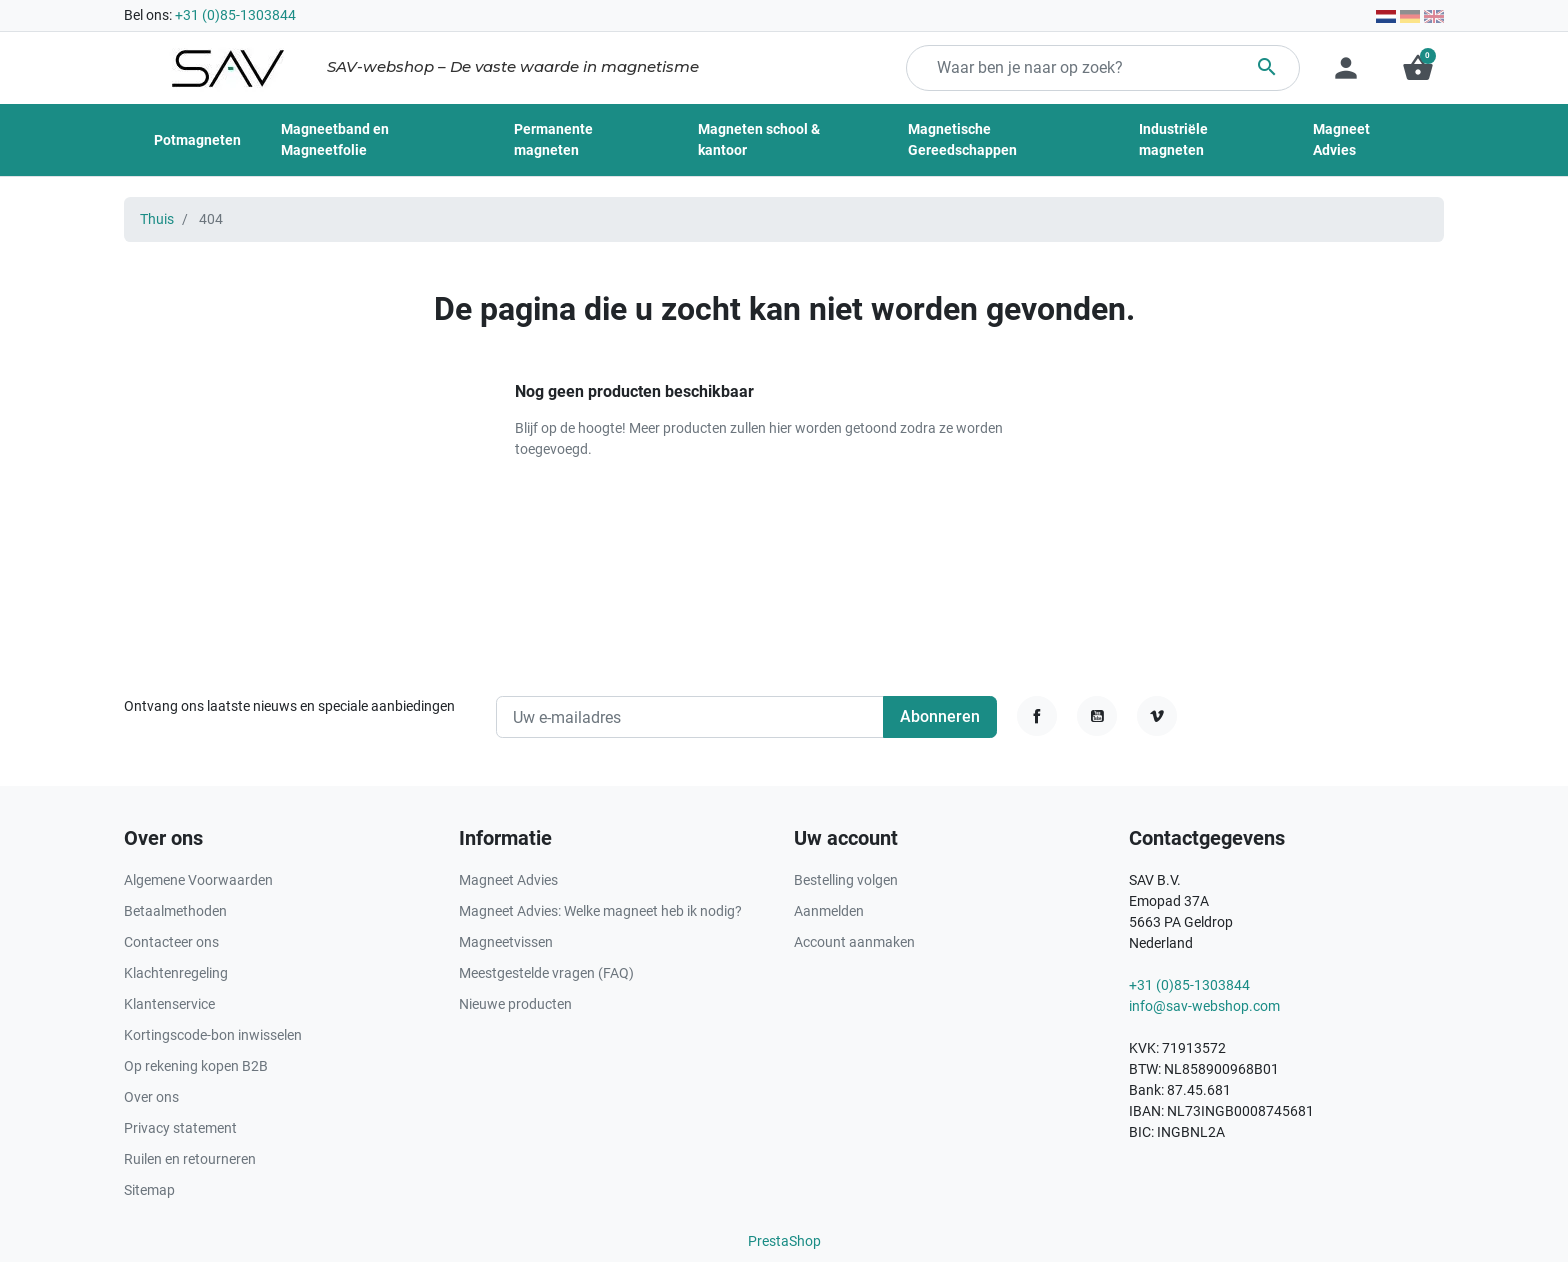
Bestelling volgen (846, 880)
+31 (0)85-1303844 (235, 15)
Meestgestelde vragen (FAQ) (546, 973)
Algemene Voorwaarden (198, 880)
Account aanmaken (854, 942)
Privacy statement (180, 1128)
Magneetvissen (506, 942)
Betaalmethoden (175, 911)
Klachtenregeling (176, 973)
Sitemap (149, 1190)
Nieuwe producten (515, 1004)
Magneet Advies (508, 880)
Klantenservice (169, 1004)
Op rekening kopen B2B (196, 1066)
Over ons (151, 1097)
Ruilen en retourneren (190, 1159)
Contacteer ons (171, 942)
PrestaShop (784, 1241)
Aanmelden (829, 911)
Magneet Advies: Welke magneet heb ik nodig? (600, 911)
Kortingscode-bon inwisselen (213, 1035)
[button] (1418, 68)
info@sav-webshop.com (1204, 1006)
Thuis (157, 219)
